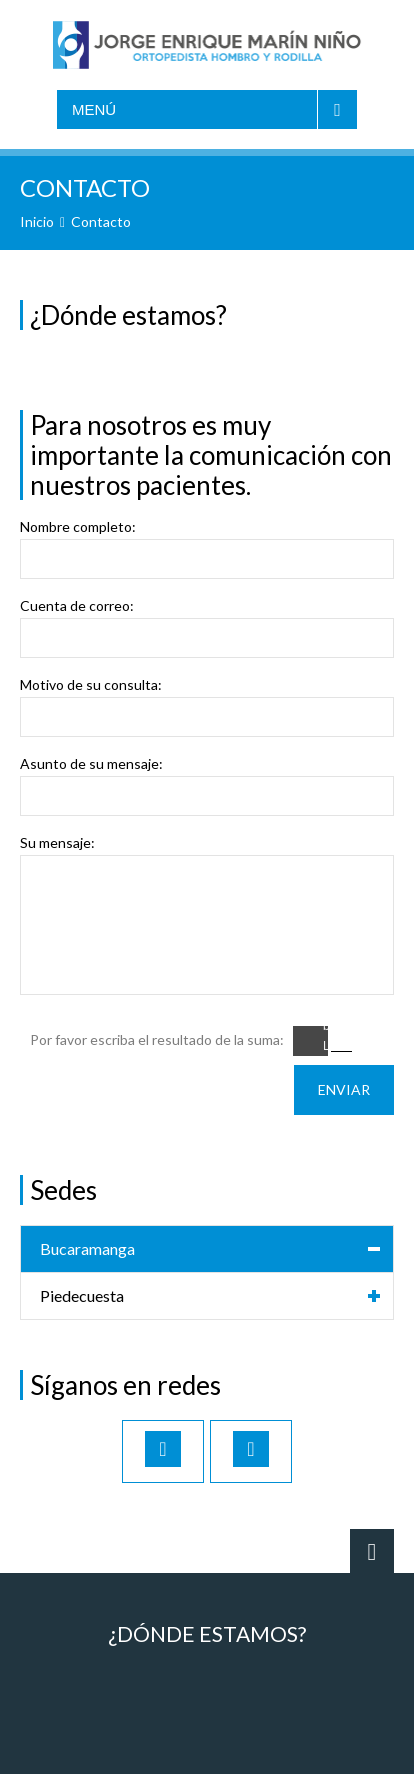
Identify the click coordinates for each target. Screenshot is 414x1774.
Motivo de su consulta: (91, 685)
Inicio (37, 221)
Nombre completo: (78, 527)
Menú (94, 109)
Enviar (344, 1089)
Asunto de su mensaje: (91, 764)
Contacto (101, 221)
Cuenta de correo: (77, 606)
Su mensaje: (57, 843)
